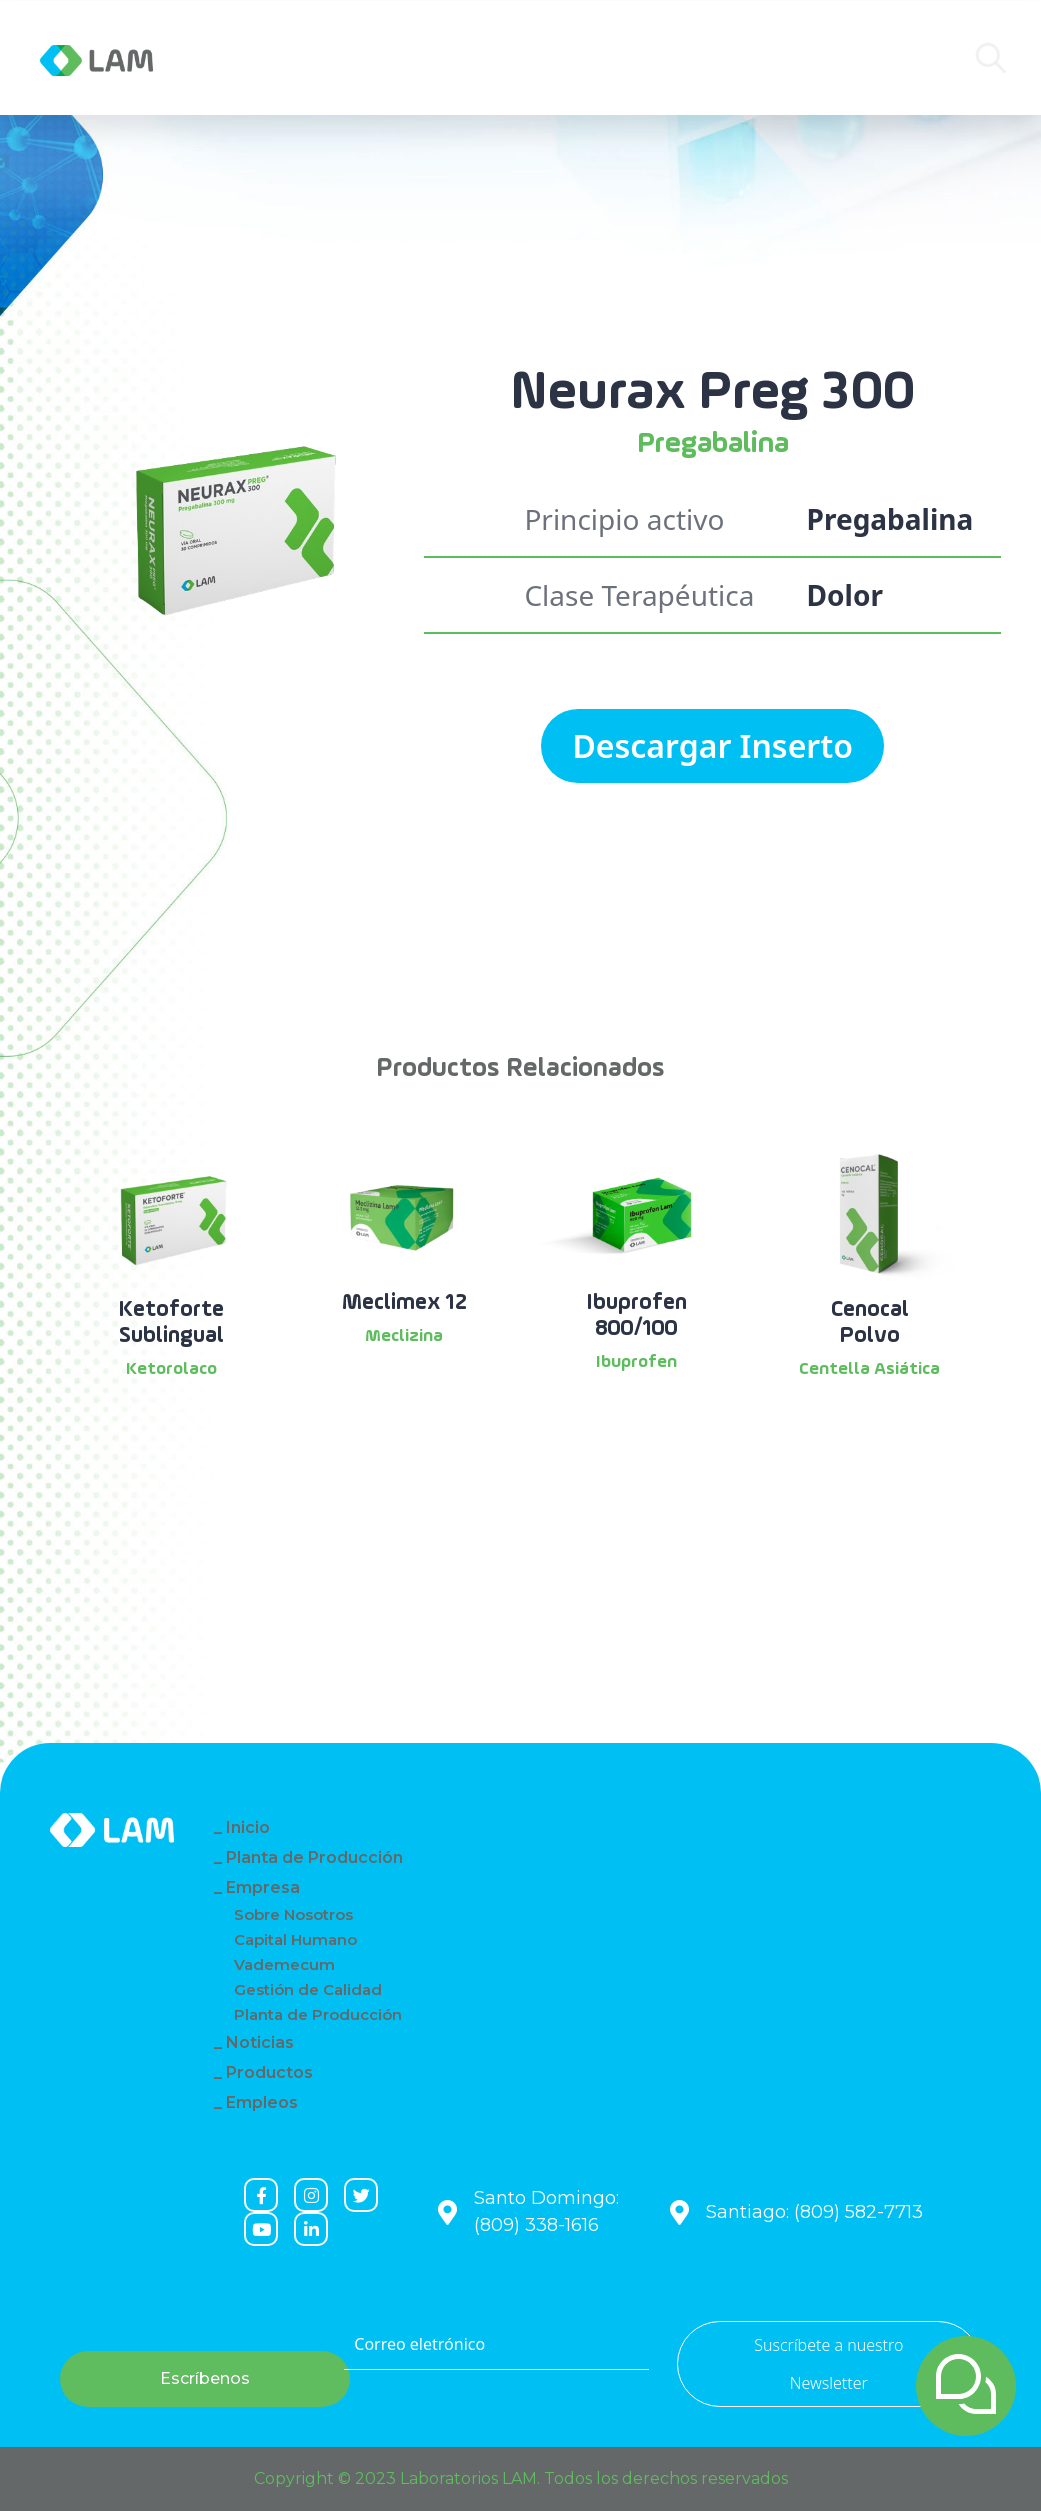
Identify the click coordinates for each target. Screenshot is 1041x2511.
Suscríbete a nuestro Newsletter (828, 2364)
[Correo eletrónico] (496, 2345)
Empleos (262, 2102)
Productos (451, 58)
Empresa (265, 58)
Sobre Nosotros (293, 1914)
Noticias (352, 58)
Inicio (248, 1827)
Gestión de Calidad (308, 1989)
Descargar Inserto (712, 745)
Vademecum (284, 1964)
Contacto (561, 58)
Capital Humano (295, 1939)
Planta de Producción (314, 1857)
